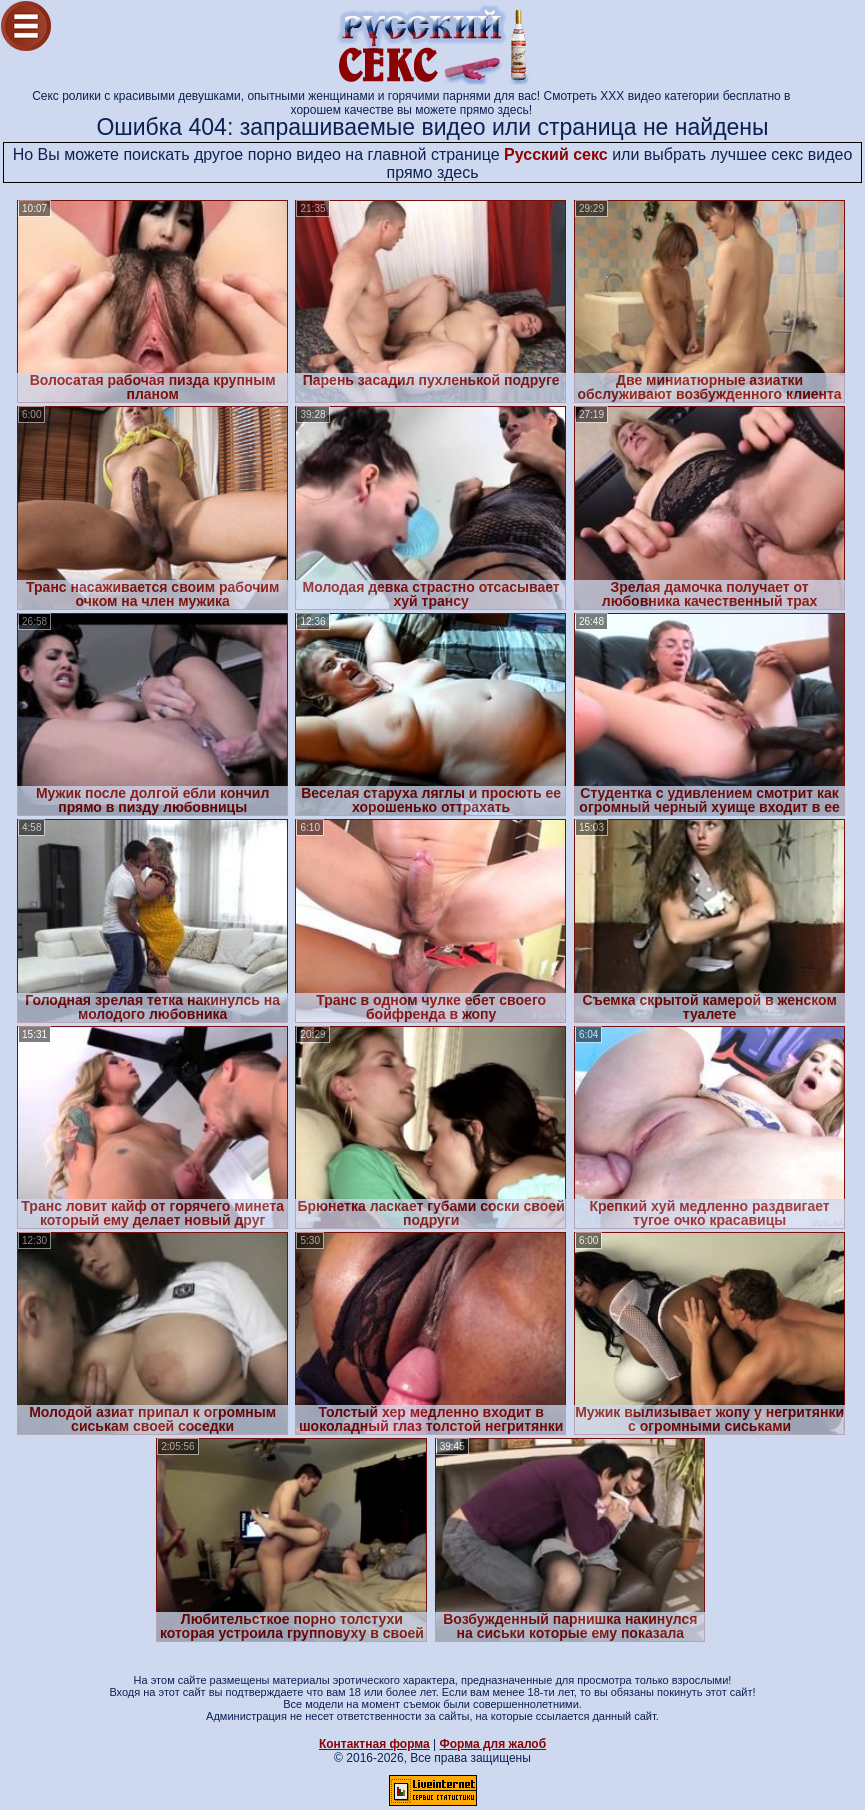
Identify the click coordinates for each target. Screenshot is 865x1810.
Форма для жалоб (493, 1744)
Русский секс (556, 154)
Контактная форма (374, 1744)
